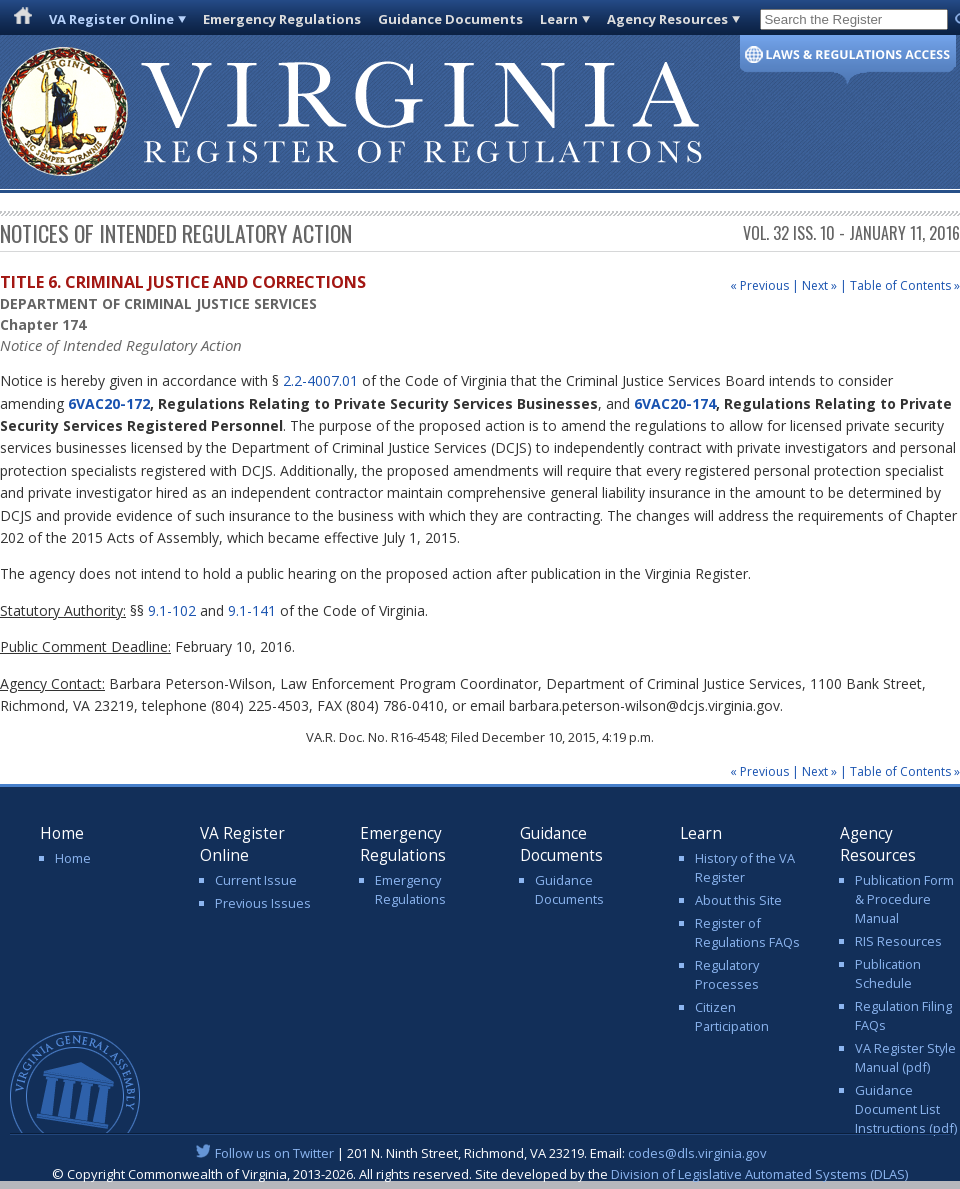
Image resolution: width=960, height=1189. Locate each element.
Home (73, 858)
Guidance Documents (450, 19)
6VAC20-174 (675, 403)
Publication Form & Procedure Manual (904, 899)
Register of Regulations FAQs (747, 932)
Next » (819, 285)
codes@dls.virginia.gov (697, 1153)
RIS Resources (898, 941)
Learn (559, 19)
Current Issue (256, 880)
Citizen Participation (732, 1016)
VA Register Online (111, 19)
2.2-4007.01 (320, 380)
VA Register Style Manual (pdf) (905, 1057)
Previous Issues (263, 903)
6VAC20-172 (109, 403)
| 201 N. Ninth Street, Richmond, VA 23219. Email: (480, 1153)
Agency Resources (667, 19)
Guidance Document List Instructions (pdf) (906, 1109)
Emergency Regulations (282, 19)
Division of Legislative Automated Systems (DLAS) (759, 1174)
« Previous (759, 285)
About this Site (738, 900)
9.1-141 (252, 610)
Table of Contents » (905, 285)
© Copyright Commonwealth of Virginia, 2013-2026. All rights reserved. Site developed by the (480, 1174)
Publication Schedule (888, 973)
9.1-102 (172, 610)
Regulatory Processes (727, 974)
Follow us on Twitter (274, 1153)
